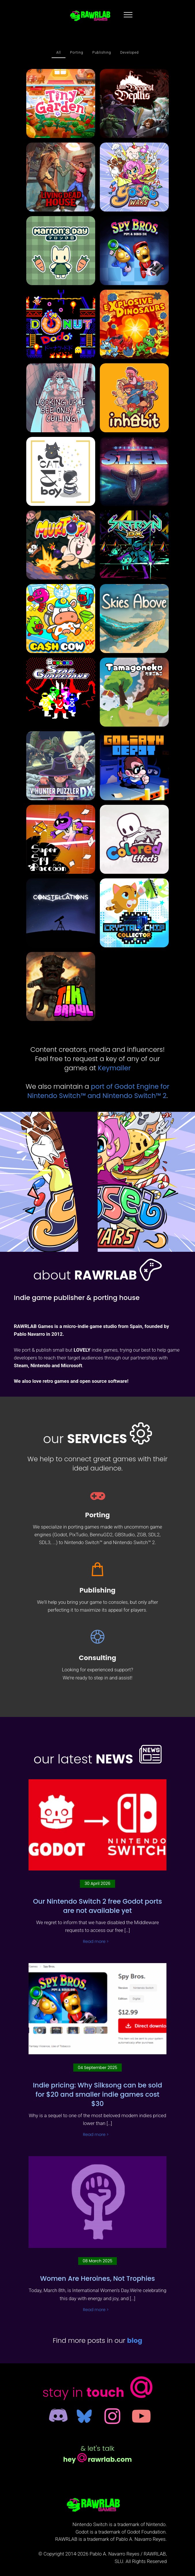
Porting (76, 52)
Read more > (95, 1941)
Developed (129, 52)
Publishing (101, 52)
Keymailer (114, 1068)
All (58, 52)
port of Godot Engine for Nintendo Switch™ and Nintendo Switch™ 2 (98, 1091)
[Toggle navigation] (128, 14)
